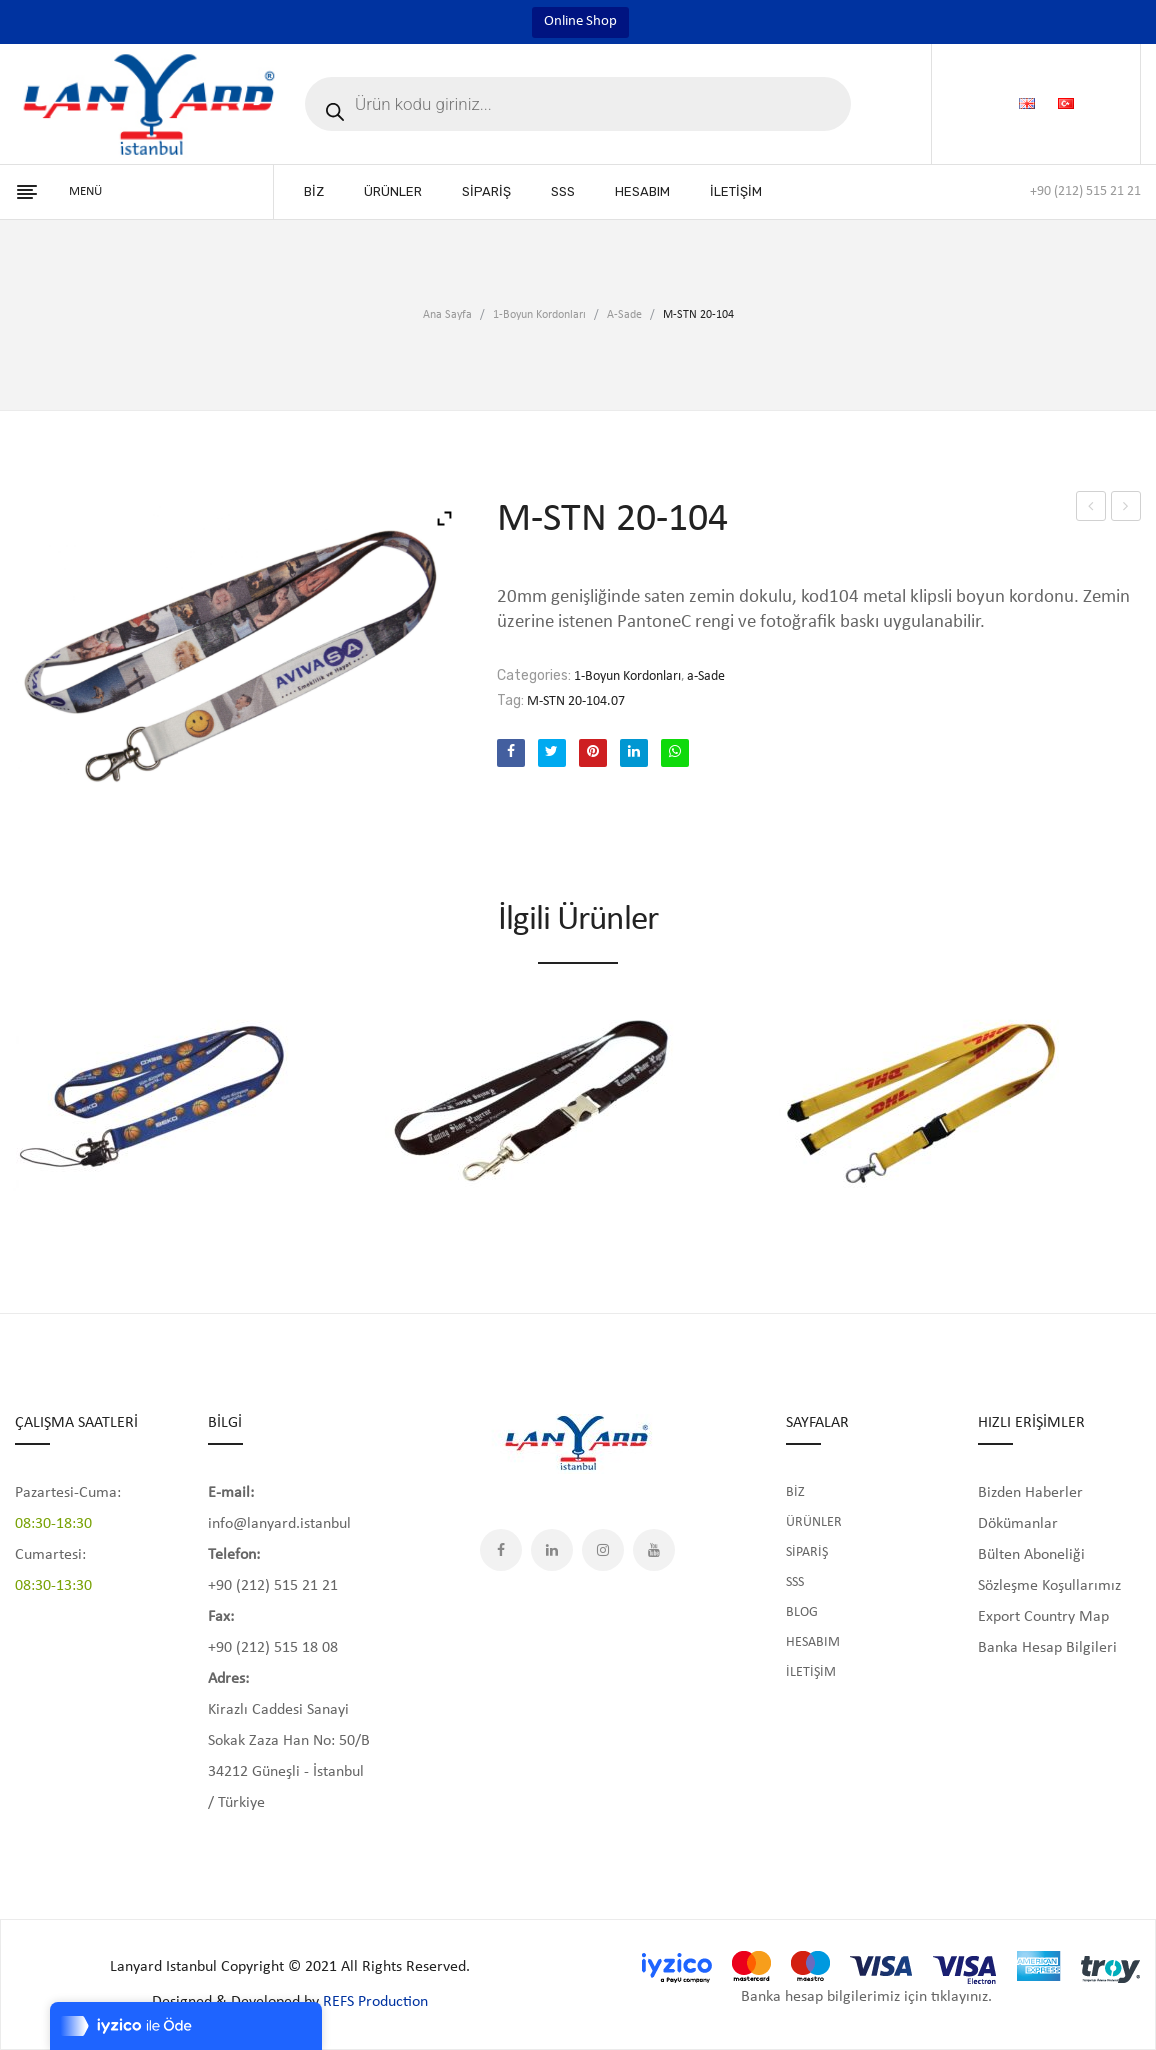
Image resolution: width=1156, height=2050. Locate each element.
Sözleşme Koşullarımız (1049, 1586)
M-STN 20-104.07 (576, 701)
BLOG (802, 1612)
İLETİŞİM (811, 1672)
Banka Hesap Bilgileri (1047, 1648)
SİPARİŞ (807, 1552)
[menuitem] (314, 192)
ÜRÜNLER (814, 1522)
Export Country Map (1043, 1617)
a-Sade (624, 315)
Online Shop (580, 21)
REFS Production (375, 2002)
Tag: (510, 700)
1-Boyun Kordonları (539, 315)
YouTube (654, 1550)
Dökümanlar (1018, 1524)
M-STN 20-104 (1092, 509)
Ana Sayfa (447, 315)
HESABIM (813, 1642)
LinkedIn (552, 1550)
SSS (795, 1582)
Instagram (603, 1550)
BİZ (795, 1492)
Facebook (501, 1550)
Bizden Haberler (1030, 1493)
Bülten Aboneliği (1031, 1555)
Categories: (534, 675)
